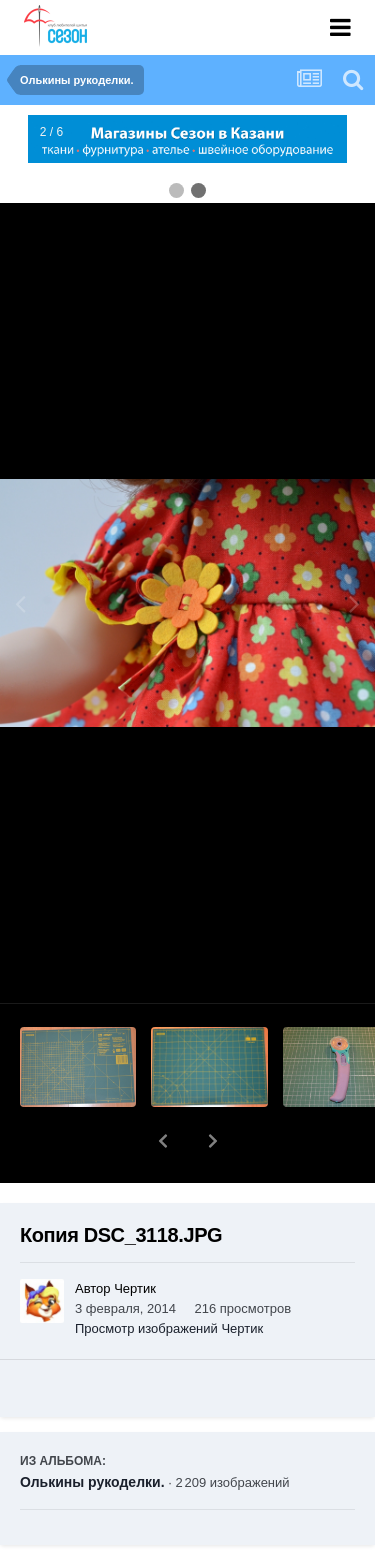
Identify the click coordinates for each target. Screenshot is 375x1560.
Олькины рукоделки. (92, 1430)
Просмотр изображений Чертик (169, 1276)
